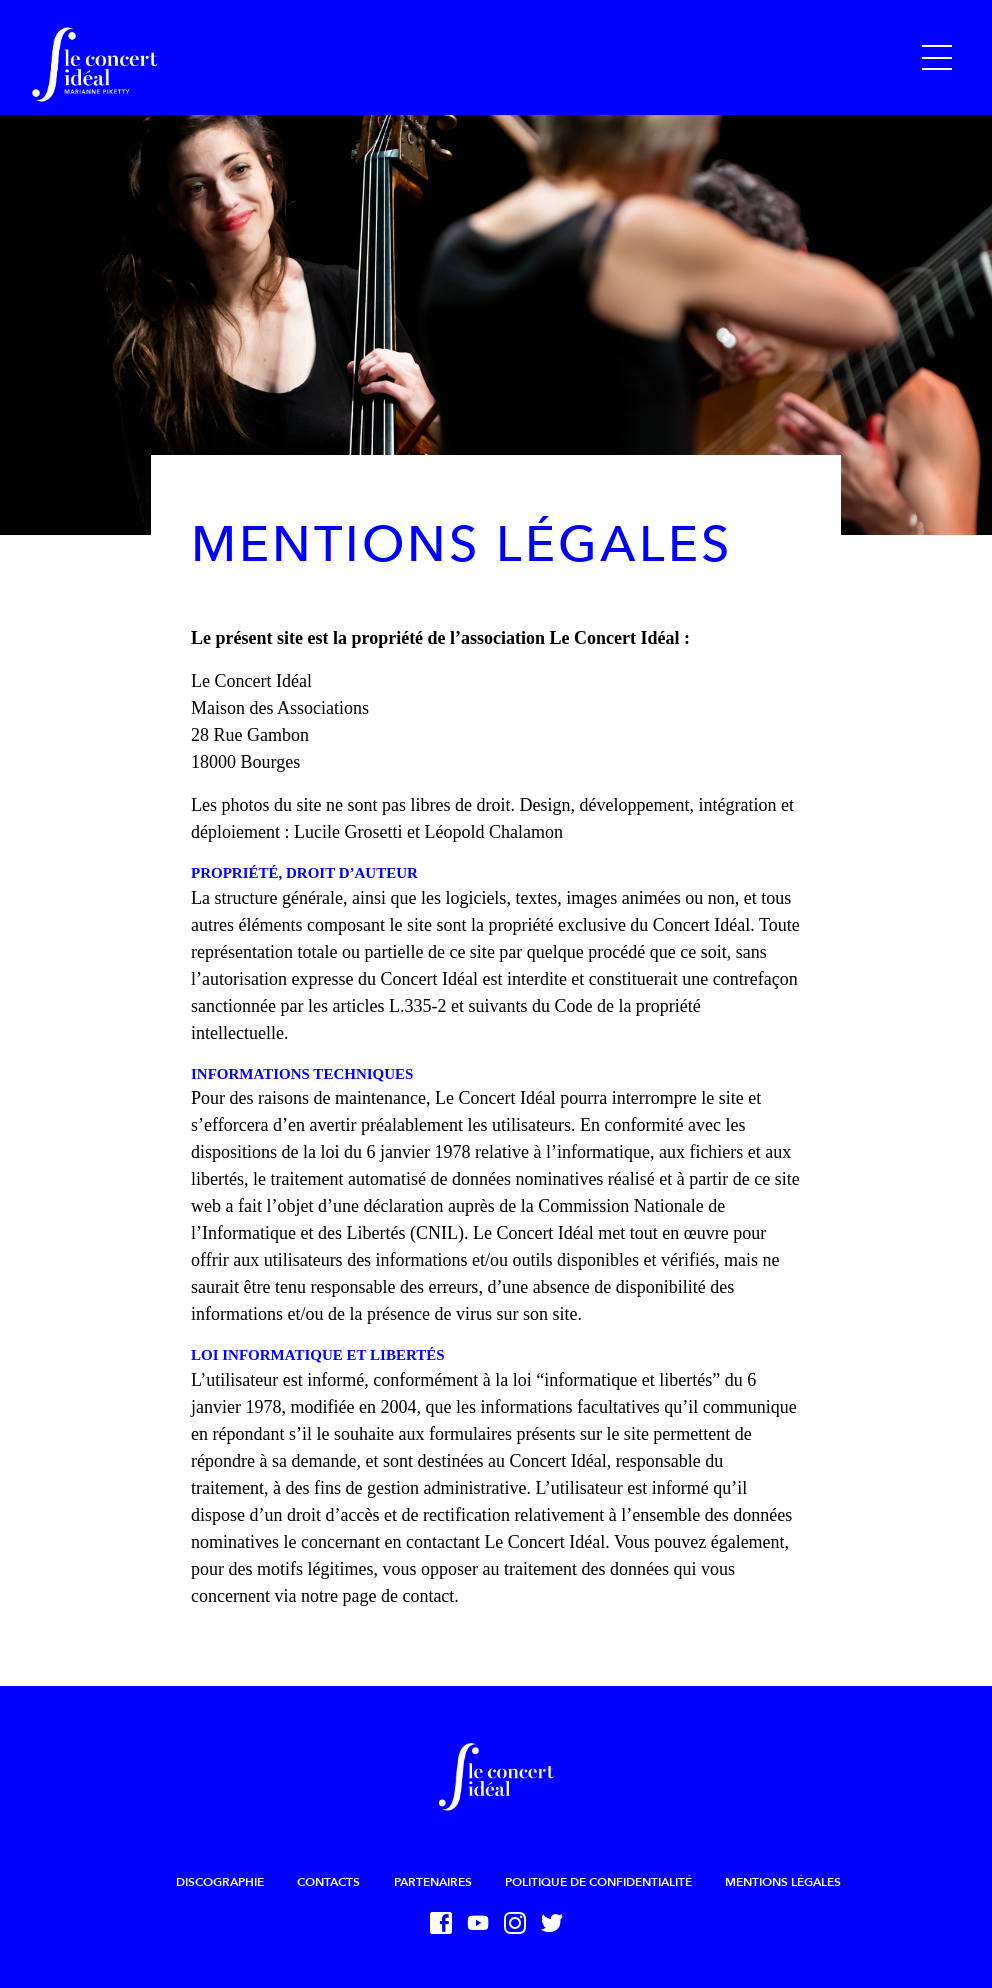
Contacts (328, 1882)
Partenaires (433, 1882)
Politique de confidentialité (598, 1882)
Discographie (220, 1882)
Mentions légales (783, 1882)
